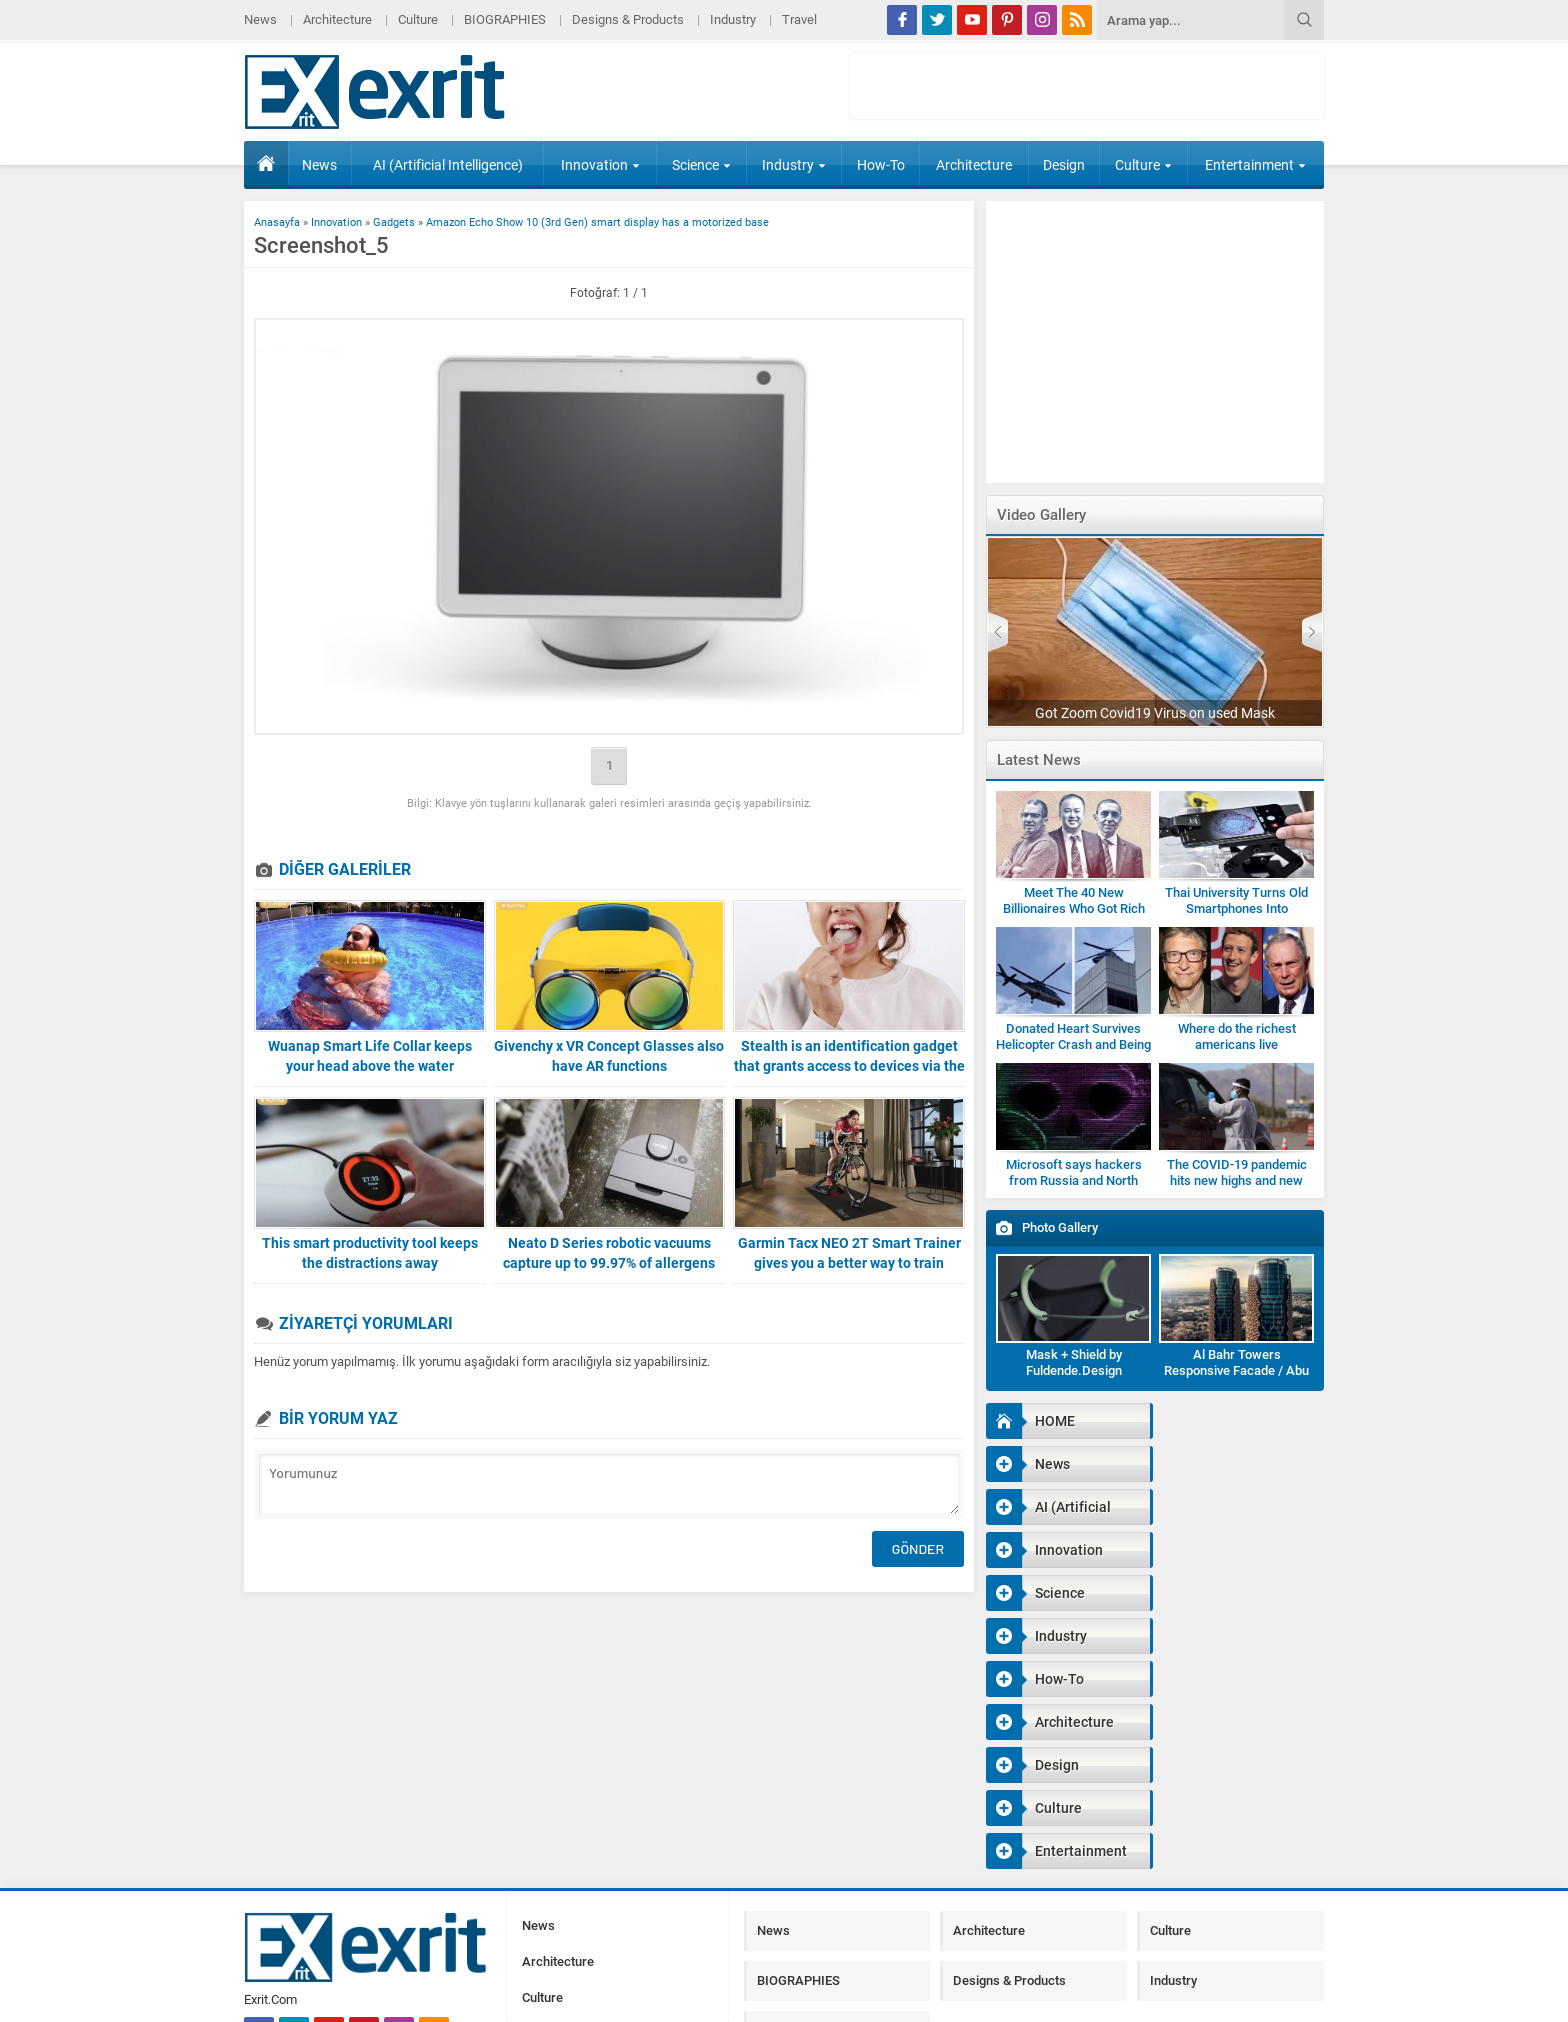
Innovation (600, 165)
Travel (799, 19)
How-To (881, 165)
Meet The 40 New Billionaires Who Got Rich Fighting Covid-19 (1074, 908)
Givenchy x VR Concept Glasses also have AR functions (609, 1056)
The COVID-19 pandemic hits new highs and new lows (1237, 1180)
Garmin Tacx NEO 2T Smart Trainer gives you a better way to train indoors (849, 1263)
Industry (733, 19)
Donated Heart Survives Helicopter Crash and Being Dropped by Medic (1073, 1044)
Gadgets (394, 222)
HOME (266, 163)
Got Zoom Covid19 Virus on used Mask (1155, 713)
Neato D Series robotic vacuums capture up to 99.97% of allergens (609, 1253)
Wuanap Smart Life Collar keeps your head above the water (370, 1056)
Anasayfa (277, 222)
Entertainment (1255, 165)
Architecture (337, 19)
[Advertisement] (1409, 494)
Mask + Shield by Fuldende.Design (1074, 1362)
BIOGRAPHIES (505, 19)
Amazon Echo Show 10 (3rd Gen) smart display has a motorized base (597, 222)
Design (1064, 165)
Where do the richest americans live (1237, 1036)
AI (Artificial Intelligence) (448, 165)
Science (701, 165)
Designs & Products (628, 19)
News (260, 19)
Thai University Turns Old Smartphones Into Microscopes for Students (1236, 908)
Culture (418, 19)
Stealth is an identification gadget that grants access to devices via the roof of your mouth (849, 1066)
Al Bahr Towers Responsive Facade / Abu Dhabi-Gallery (1236, 1370)
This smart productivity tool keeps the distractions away (370, 1253)
